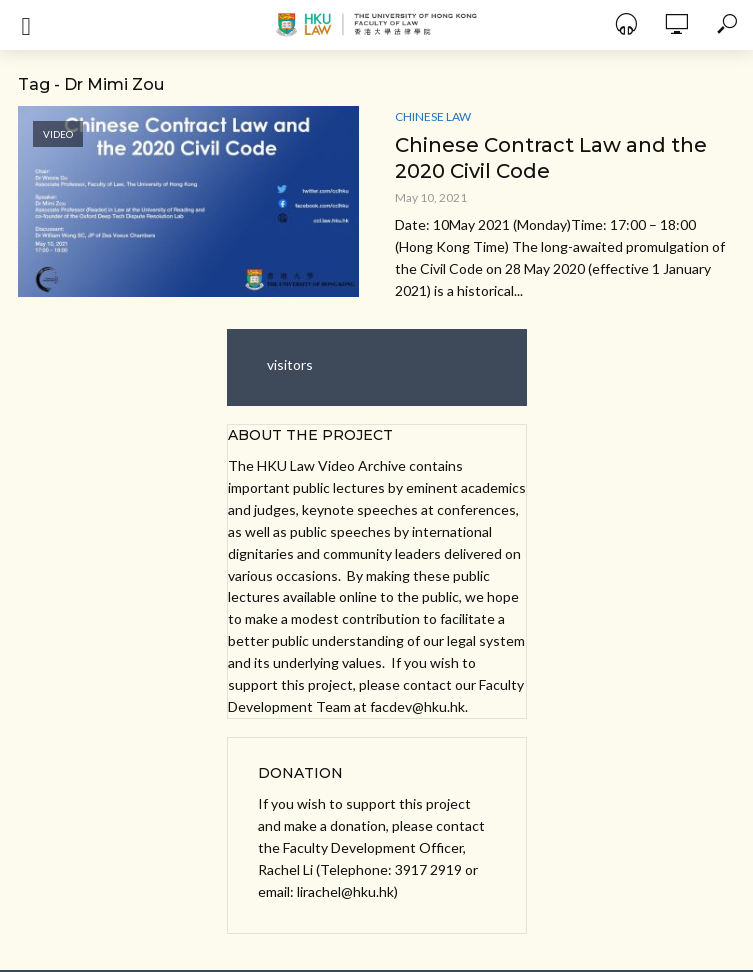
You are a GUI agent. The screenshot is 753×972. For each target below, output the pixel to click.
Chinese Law (433, 116)
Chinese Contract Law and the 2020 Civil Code (551, 158)
